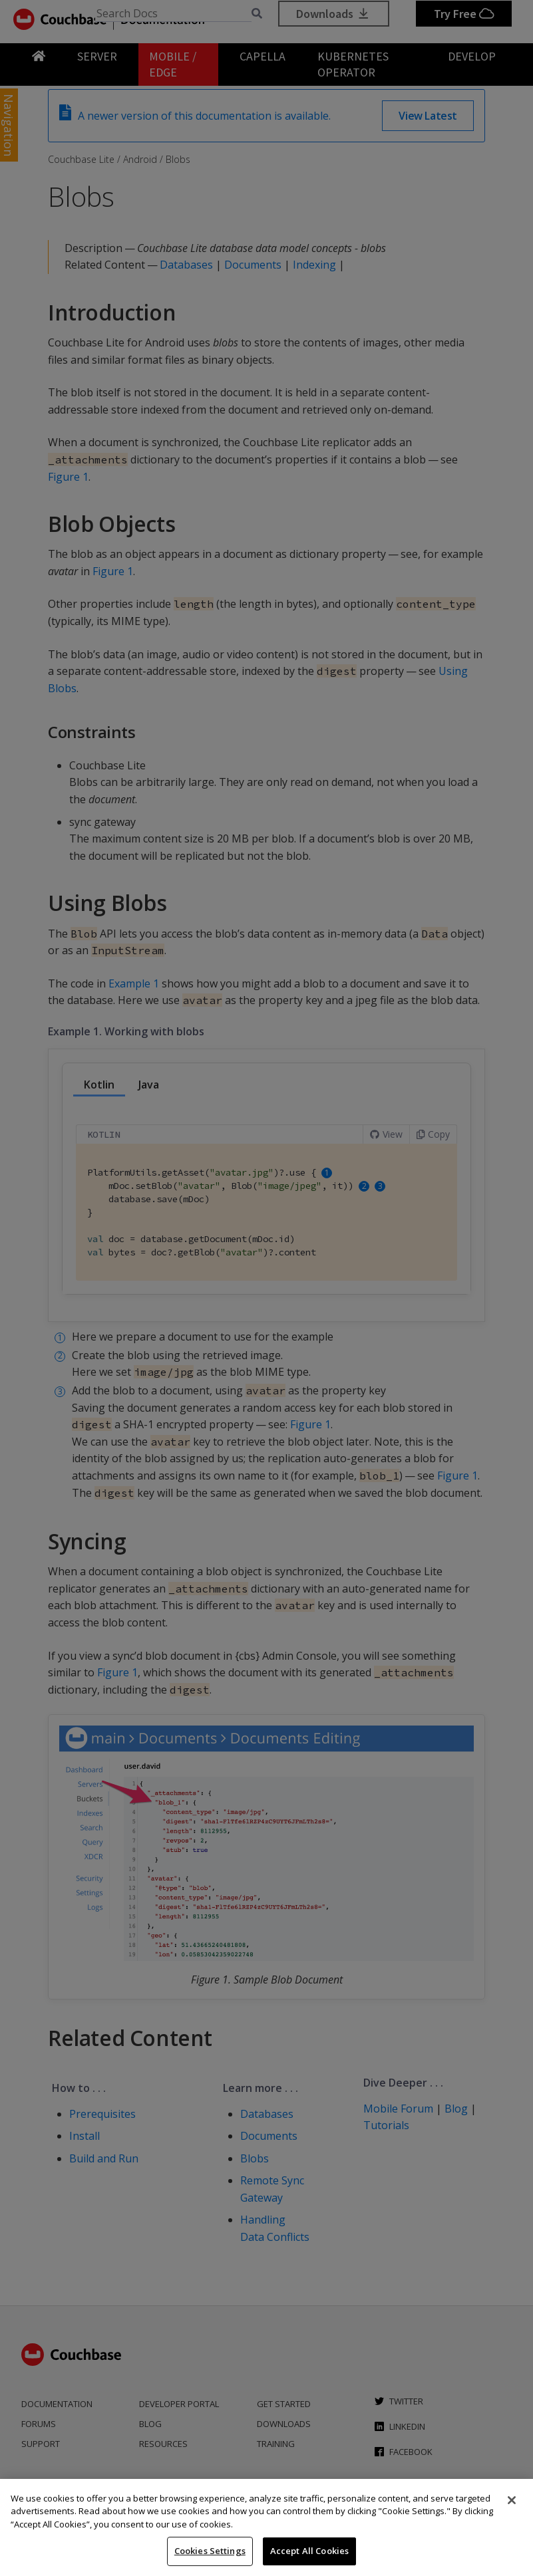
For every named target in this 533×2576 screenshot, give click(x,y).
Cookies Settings (210, 2551)
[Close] (511, 2500)
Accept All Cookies (309, 2551)
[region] (266, 2527)
